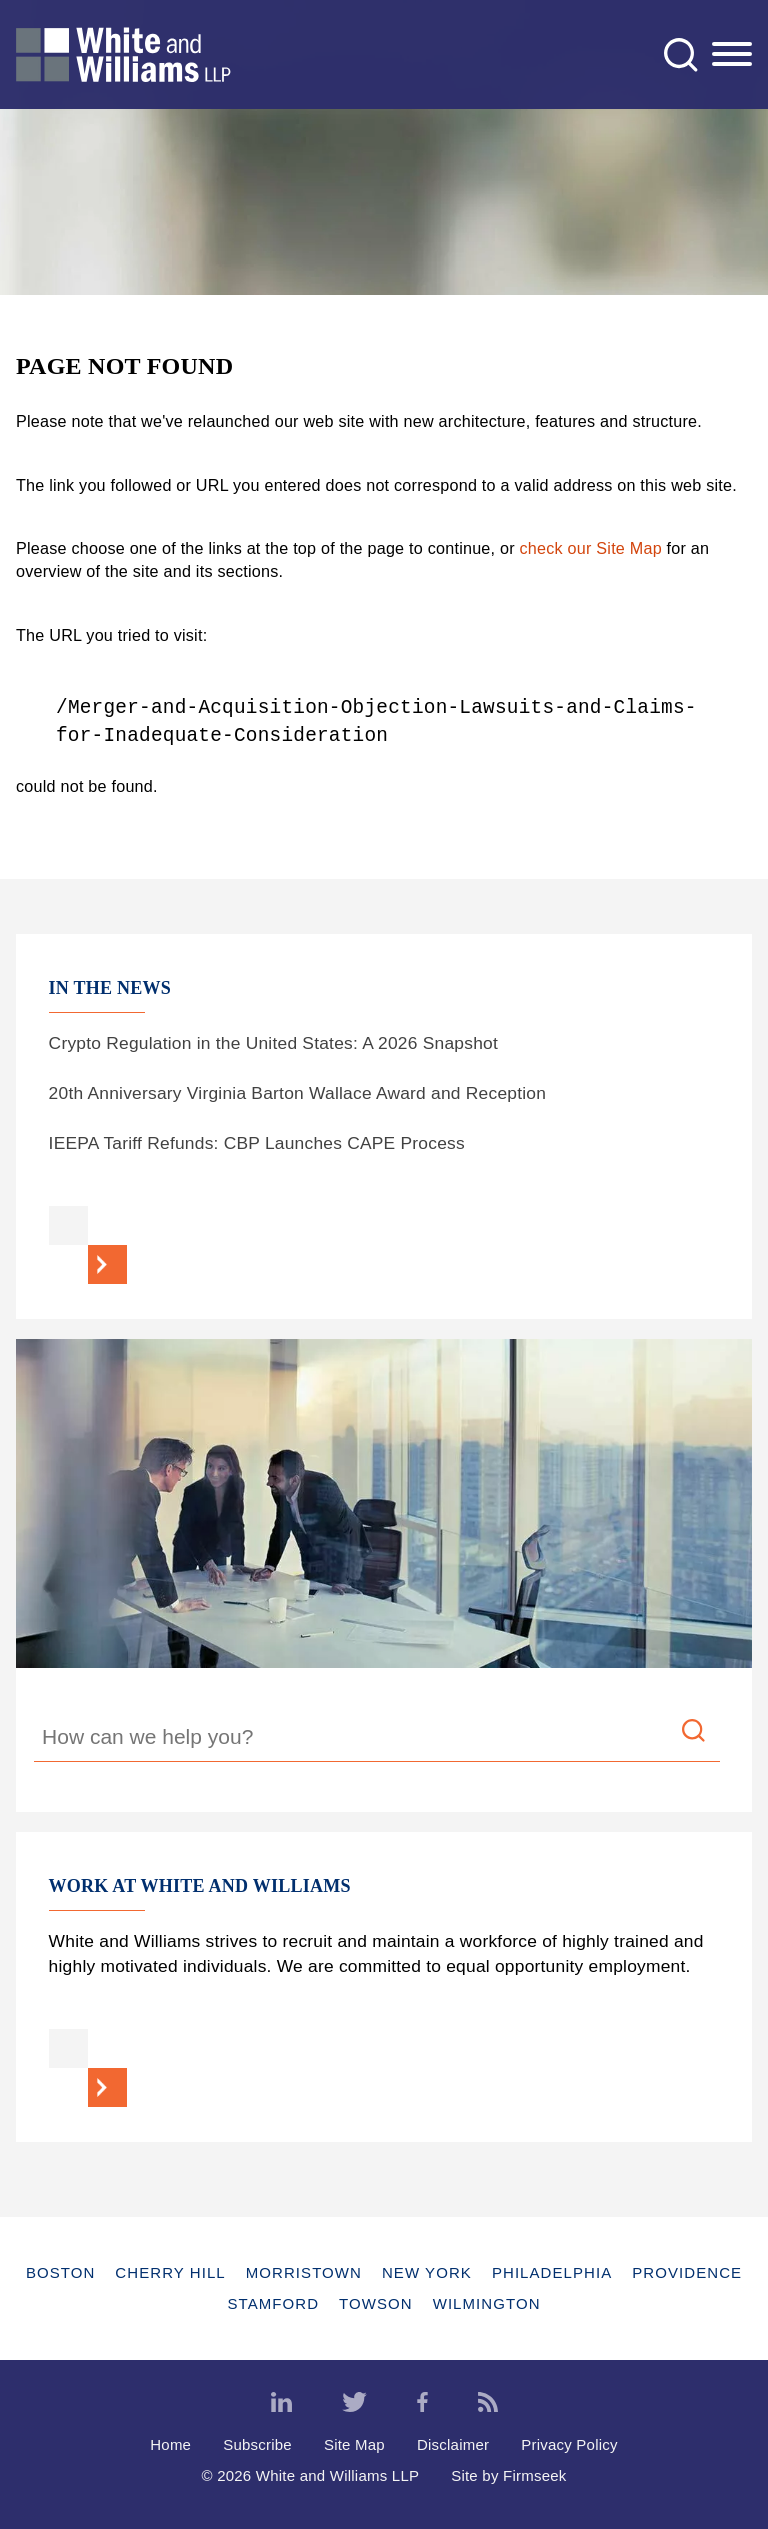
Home (170, 2444)
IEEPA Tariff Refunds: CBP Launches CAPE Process (257, 1143)
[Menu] (732, 55)
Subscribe (257, 2444)
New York (427, 2272)
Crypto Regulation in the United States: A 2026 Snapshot (273, 1043)
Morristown (304, 2272)
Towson (376, 2303)
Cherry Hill (170, 2272)
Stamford (273, 2303)
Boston (60, 2272)
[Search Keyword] (377, 1740)
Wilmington (487, 2303)
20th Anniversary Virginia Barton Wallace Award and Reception (298, 1093)
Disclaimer (453, 2444)
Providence (687, 2272)
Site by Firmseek (508, 2475)
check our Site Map (591, 548)
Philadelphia (552, 2272)
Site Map (354, 2444)
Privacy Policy (569, 2444)
